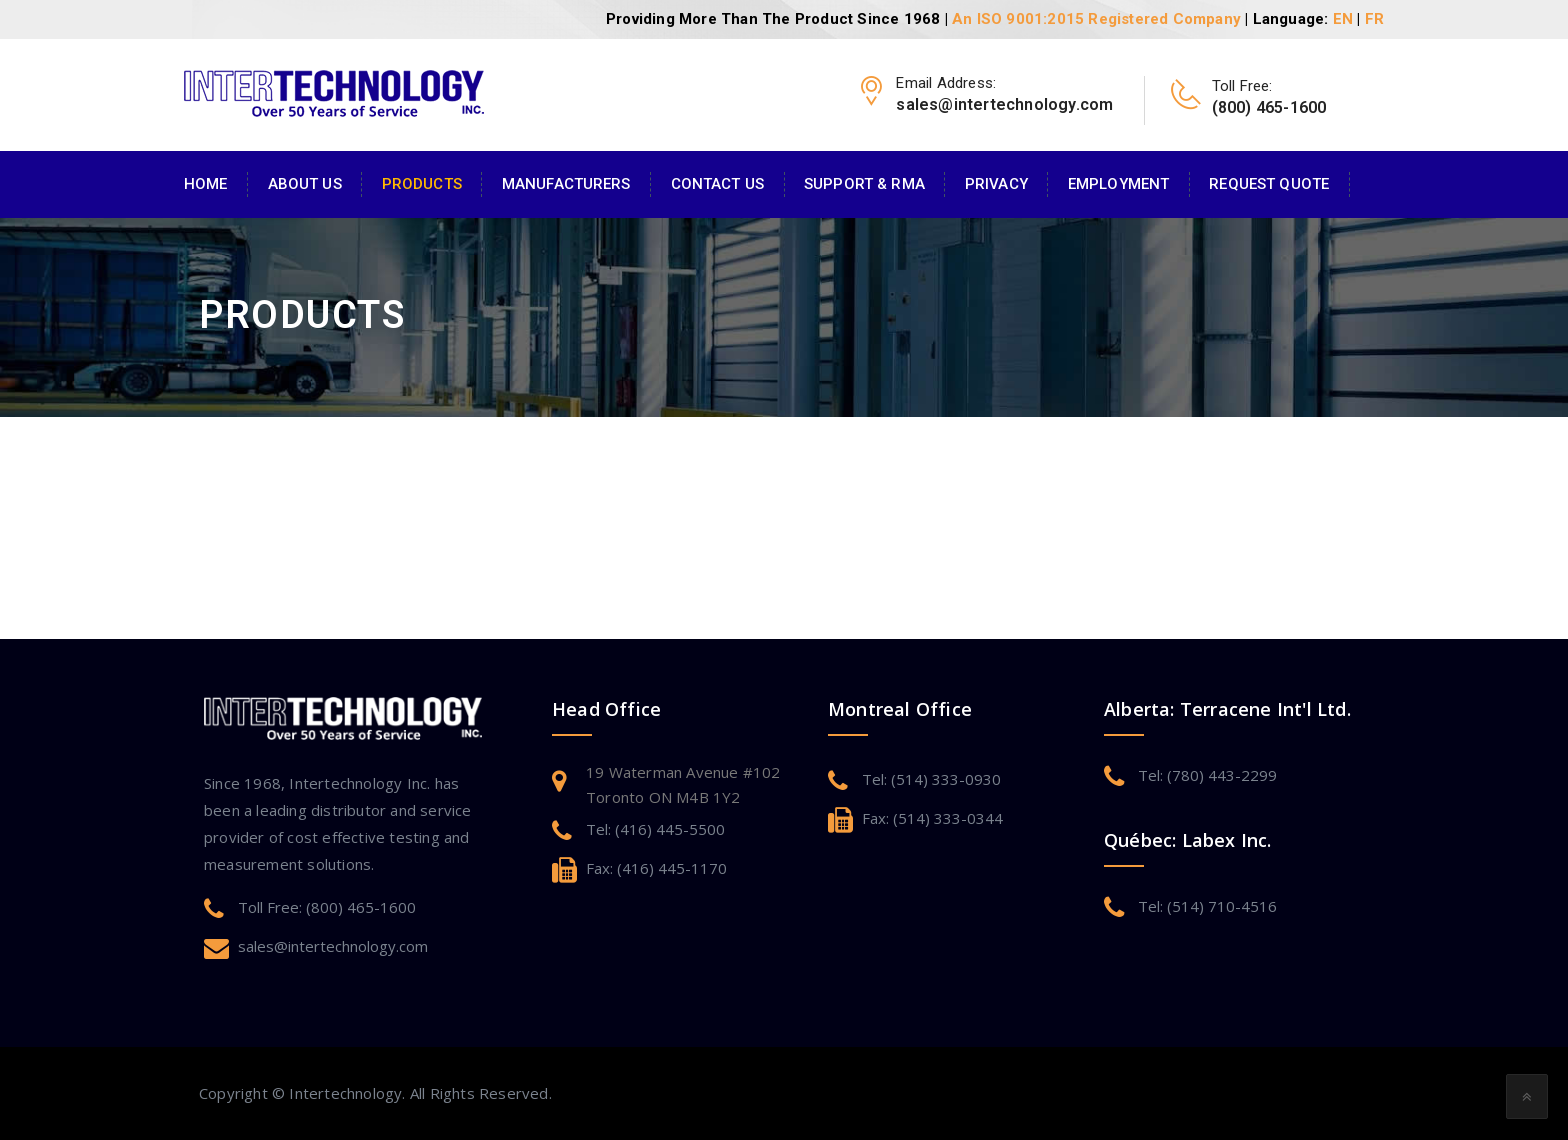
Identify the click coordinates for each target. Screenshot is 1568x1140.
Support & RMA (864, 184)
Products (422, 184)
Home (206, 184)
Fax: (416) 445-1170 (656, 868)
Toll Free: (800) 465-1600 (327, 907)
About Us (305, 184)
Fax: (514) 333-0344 (932, 818)
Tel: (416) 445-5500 (655, 829)
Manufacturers (566, 184)
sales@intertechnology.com (333, 946)
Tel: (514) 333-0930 (931, 779)
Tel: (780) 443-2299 (1207, 775)
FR (1374, 19)
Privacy (996, 184)
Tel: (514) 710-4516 (1207, 906)
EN (1343, 19)
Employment (1118, 184)
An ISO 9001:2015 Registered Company (1096, 19)
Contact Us (717, 184)
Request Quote (1269, 184)
